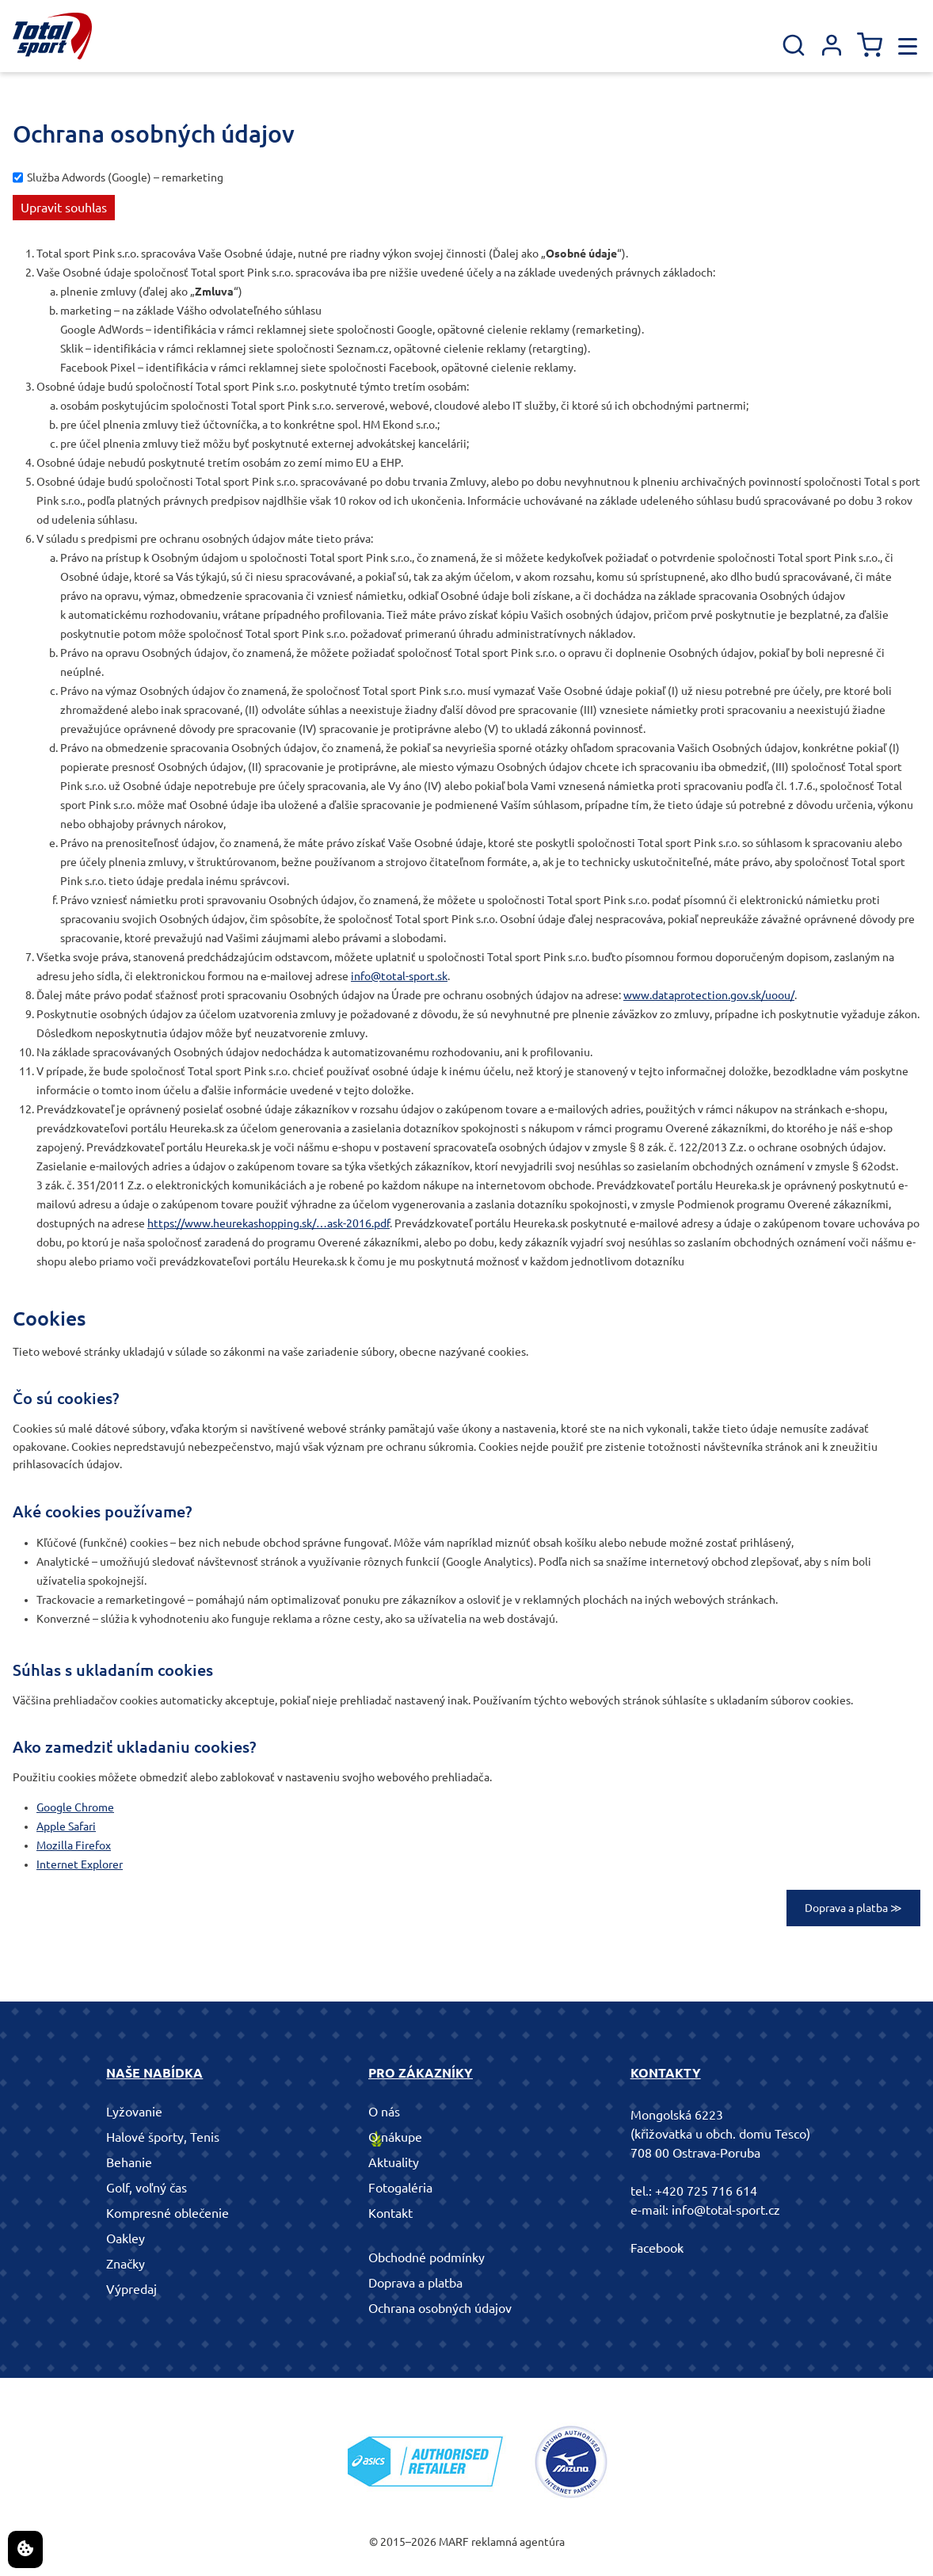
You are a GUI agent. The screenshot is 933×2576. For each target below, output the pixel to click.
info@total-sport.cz (726, 2210)
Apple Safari (66, 1826)
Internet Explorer (79, 1864)
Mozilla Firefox (73, 1845)
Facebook (657, 2248)
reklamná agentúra (518, 2542)
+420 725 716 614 (706, 2191)
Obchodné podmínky (426, 2257)
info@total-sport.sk (399, 976)
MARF (454, 2542)
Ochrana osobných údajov (440, 2308)
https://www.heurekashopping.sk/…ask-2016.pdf (268, 1223)
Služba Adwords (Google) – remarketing (125, 177)
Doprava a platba (415, 2283)
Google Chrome (75, 1807)
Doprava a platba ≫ (853, 1908)
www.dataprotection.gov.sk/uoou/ (708, 995)
